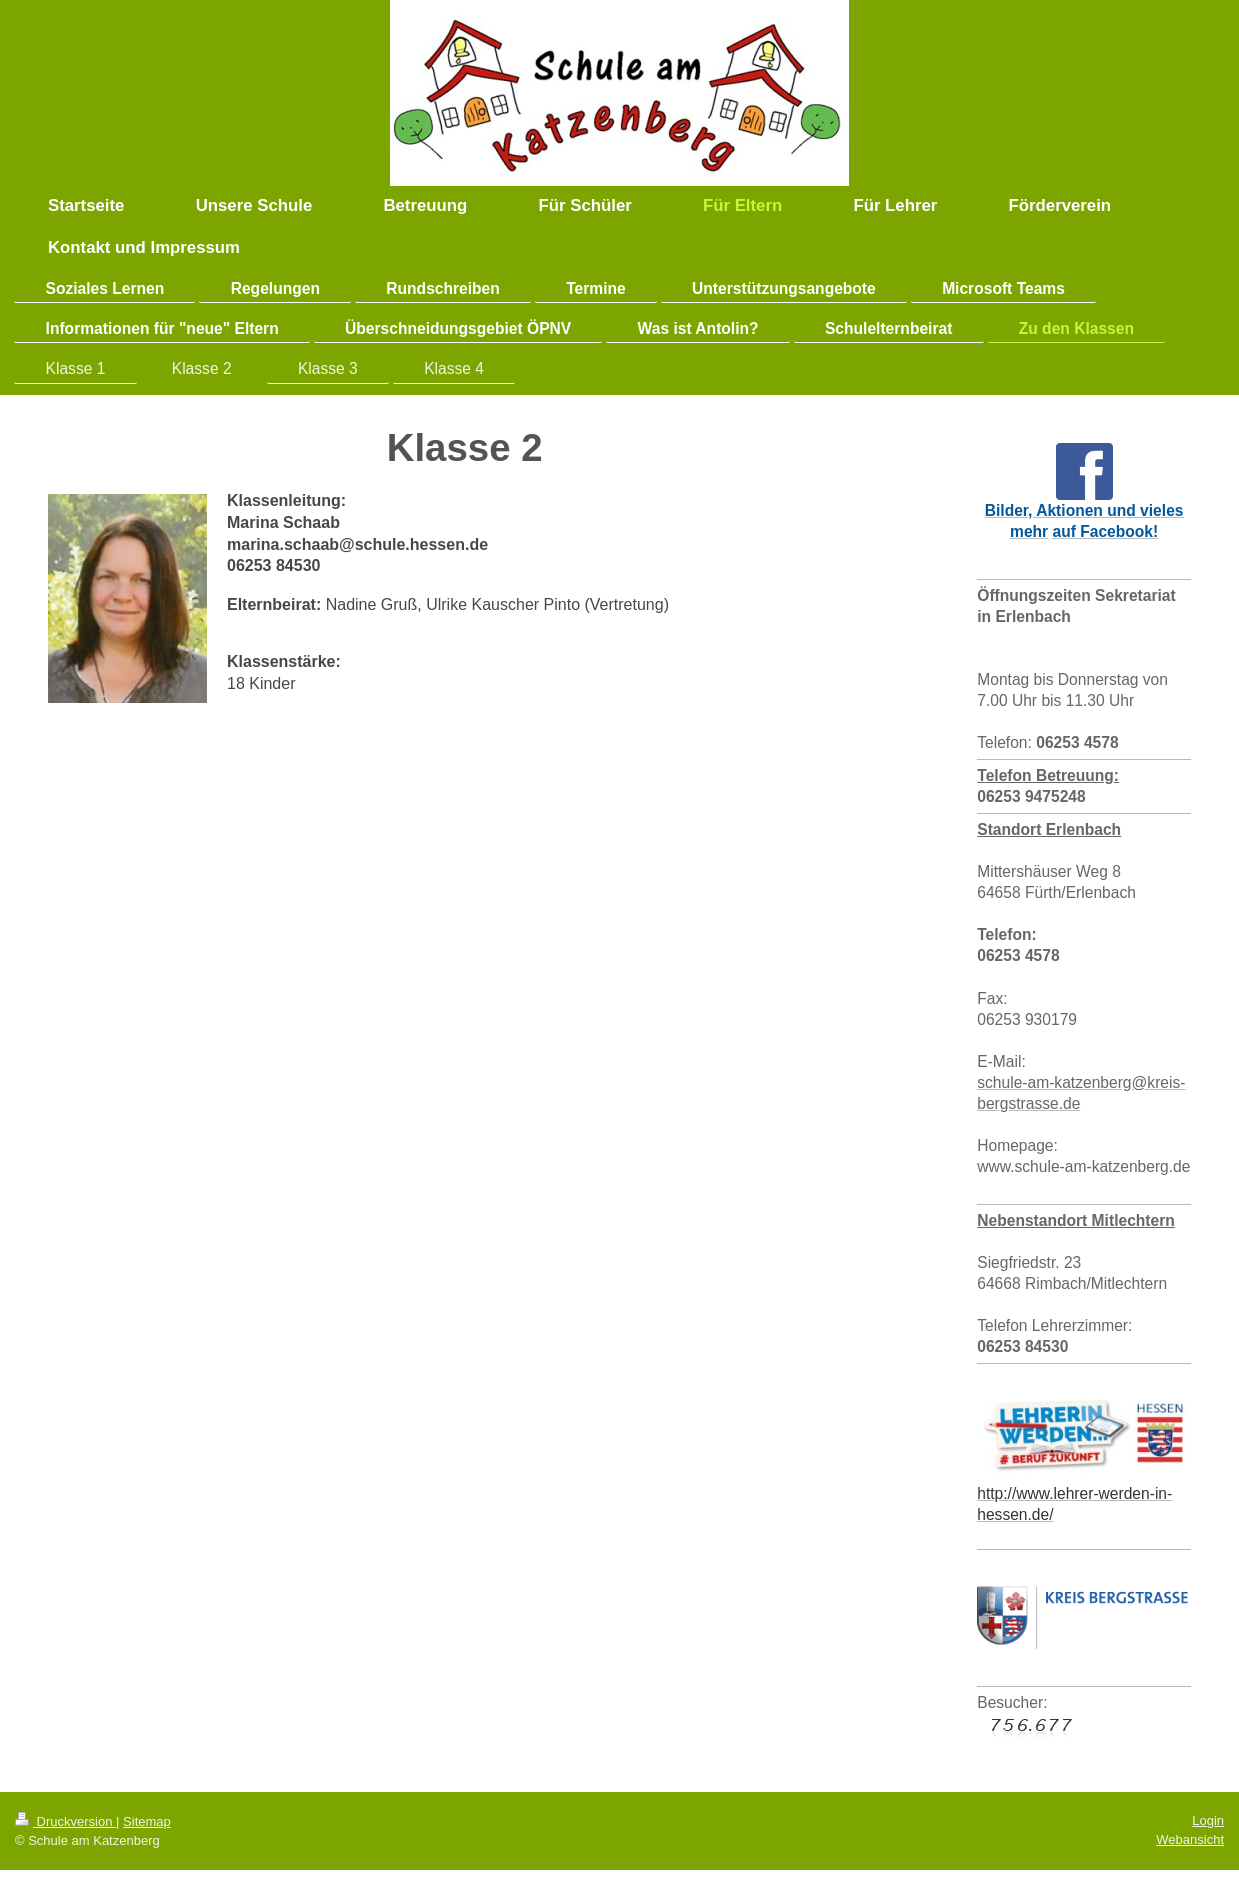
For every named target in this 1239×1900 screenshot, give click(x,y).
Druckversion (65, 1821)
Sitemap (147, 1821)
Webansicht (1190, 1839)
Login (1208, 1820)
